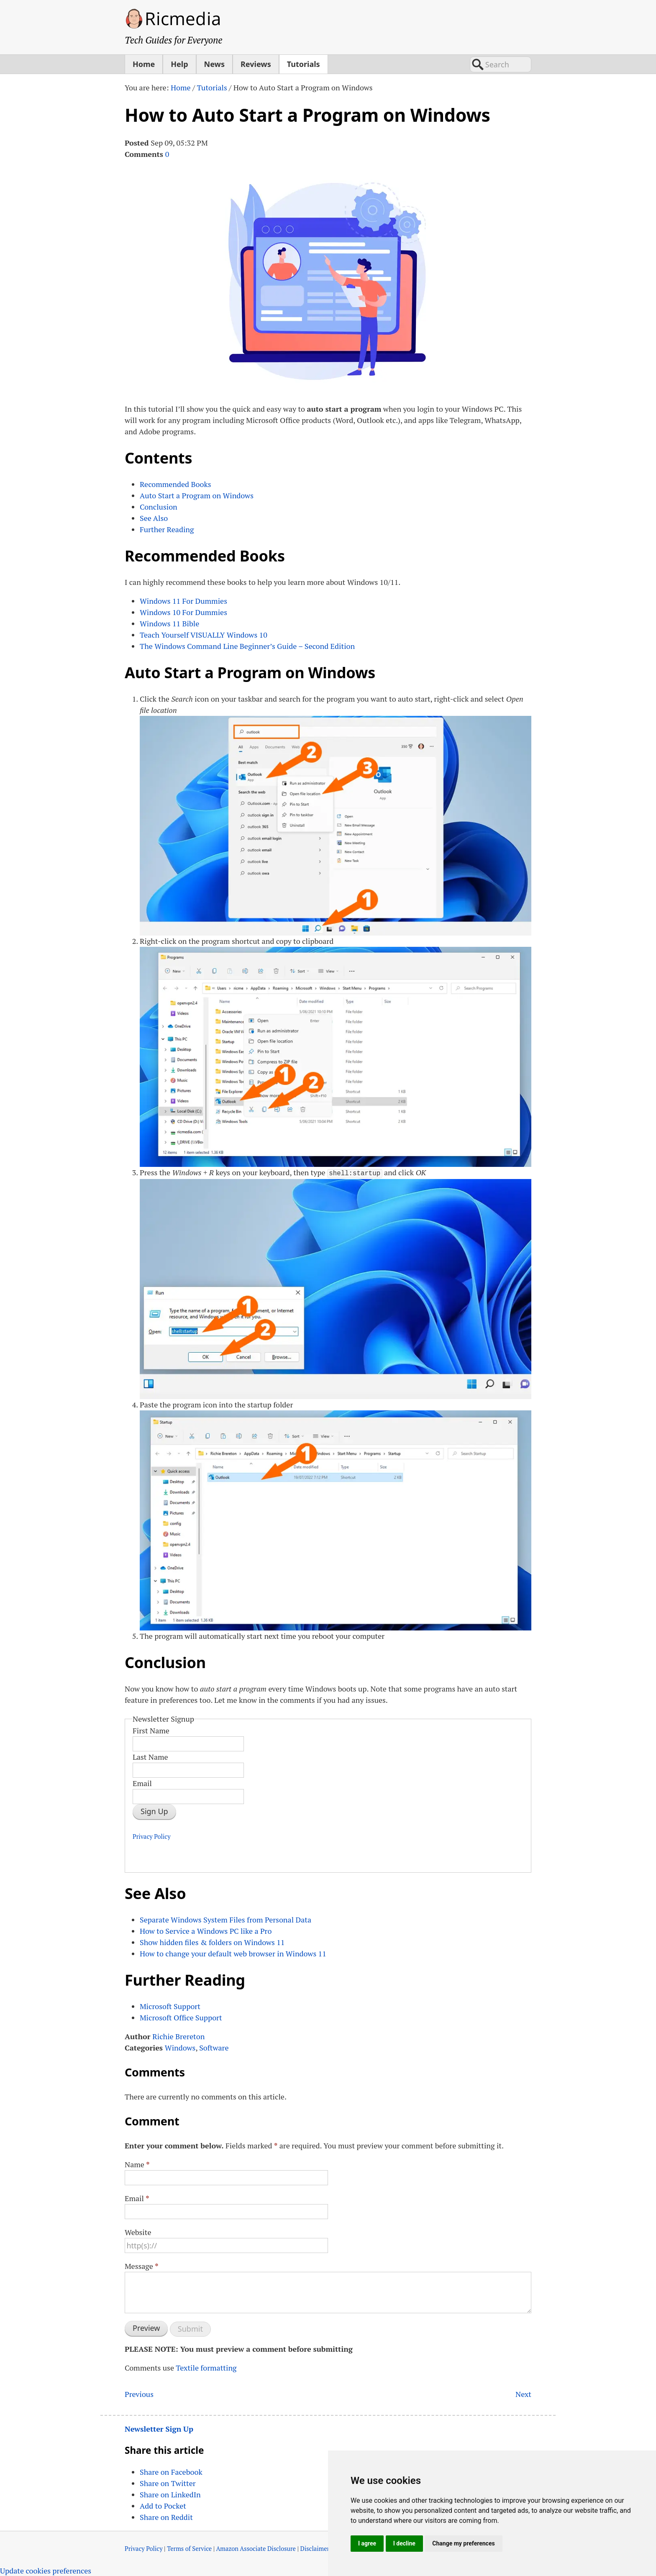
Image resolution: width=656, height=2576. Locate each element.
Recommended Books (175, 484)
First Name (151, 1730)
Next (523, 2393)
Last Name (150, 1756)
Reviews (256, 64)
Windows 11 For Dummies (183, 601)
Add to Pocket (163, 2505)
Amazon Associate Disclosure (256, 2548)
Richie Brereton (178, 2035)
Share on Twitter (168, 2483)
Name (137, 2163)
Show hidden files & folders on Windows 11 (212, 1941)
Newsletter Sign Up (159, 2428)
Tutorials (303, 64)
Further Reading (167, 529)
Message (142, 2265)
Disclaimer (315, 2548)
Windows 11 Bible (169, 623)
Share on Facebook (171, 2471)
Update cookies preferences (45, 2570)
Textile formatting (206, 2367)
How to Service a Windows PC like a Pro (206, 1930)
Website (138, 2231)
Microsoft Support (170, 2005)
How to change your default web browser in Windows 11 (233, 1953)
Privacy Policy (152, 1836)
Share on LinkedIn (170, 2494)
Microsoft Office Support (181, 2017)
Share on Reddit (166, 2517)
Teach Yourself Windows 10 (203, 635)
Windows (180, 2047)
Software (213, 2047)
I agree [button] (367, 2543)
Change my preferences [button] (463, 2543)
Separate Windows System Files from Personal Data (225, 1919)
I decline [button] (404, 2543)
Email (142, 1782)
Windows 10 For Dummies (183, 612)
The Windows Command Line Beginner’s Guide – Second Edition (247, 646)
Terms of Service (189, 2548)
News (214, 64)
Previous (139, 2393)
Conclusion (158, 507)
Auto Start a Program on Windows (197, 495)
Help (179, 64)
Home (144, 64)
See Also (154, 518)
